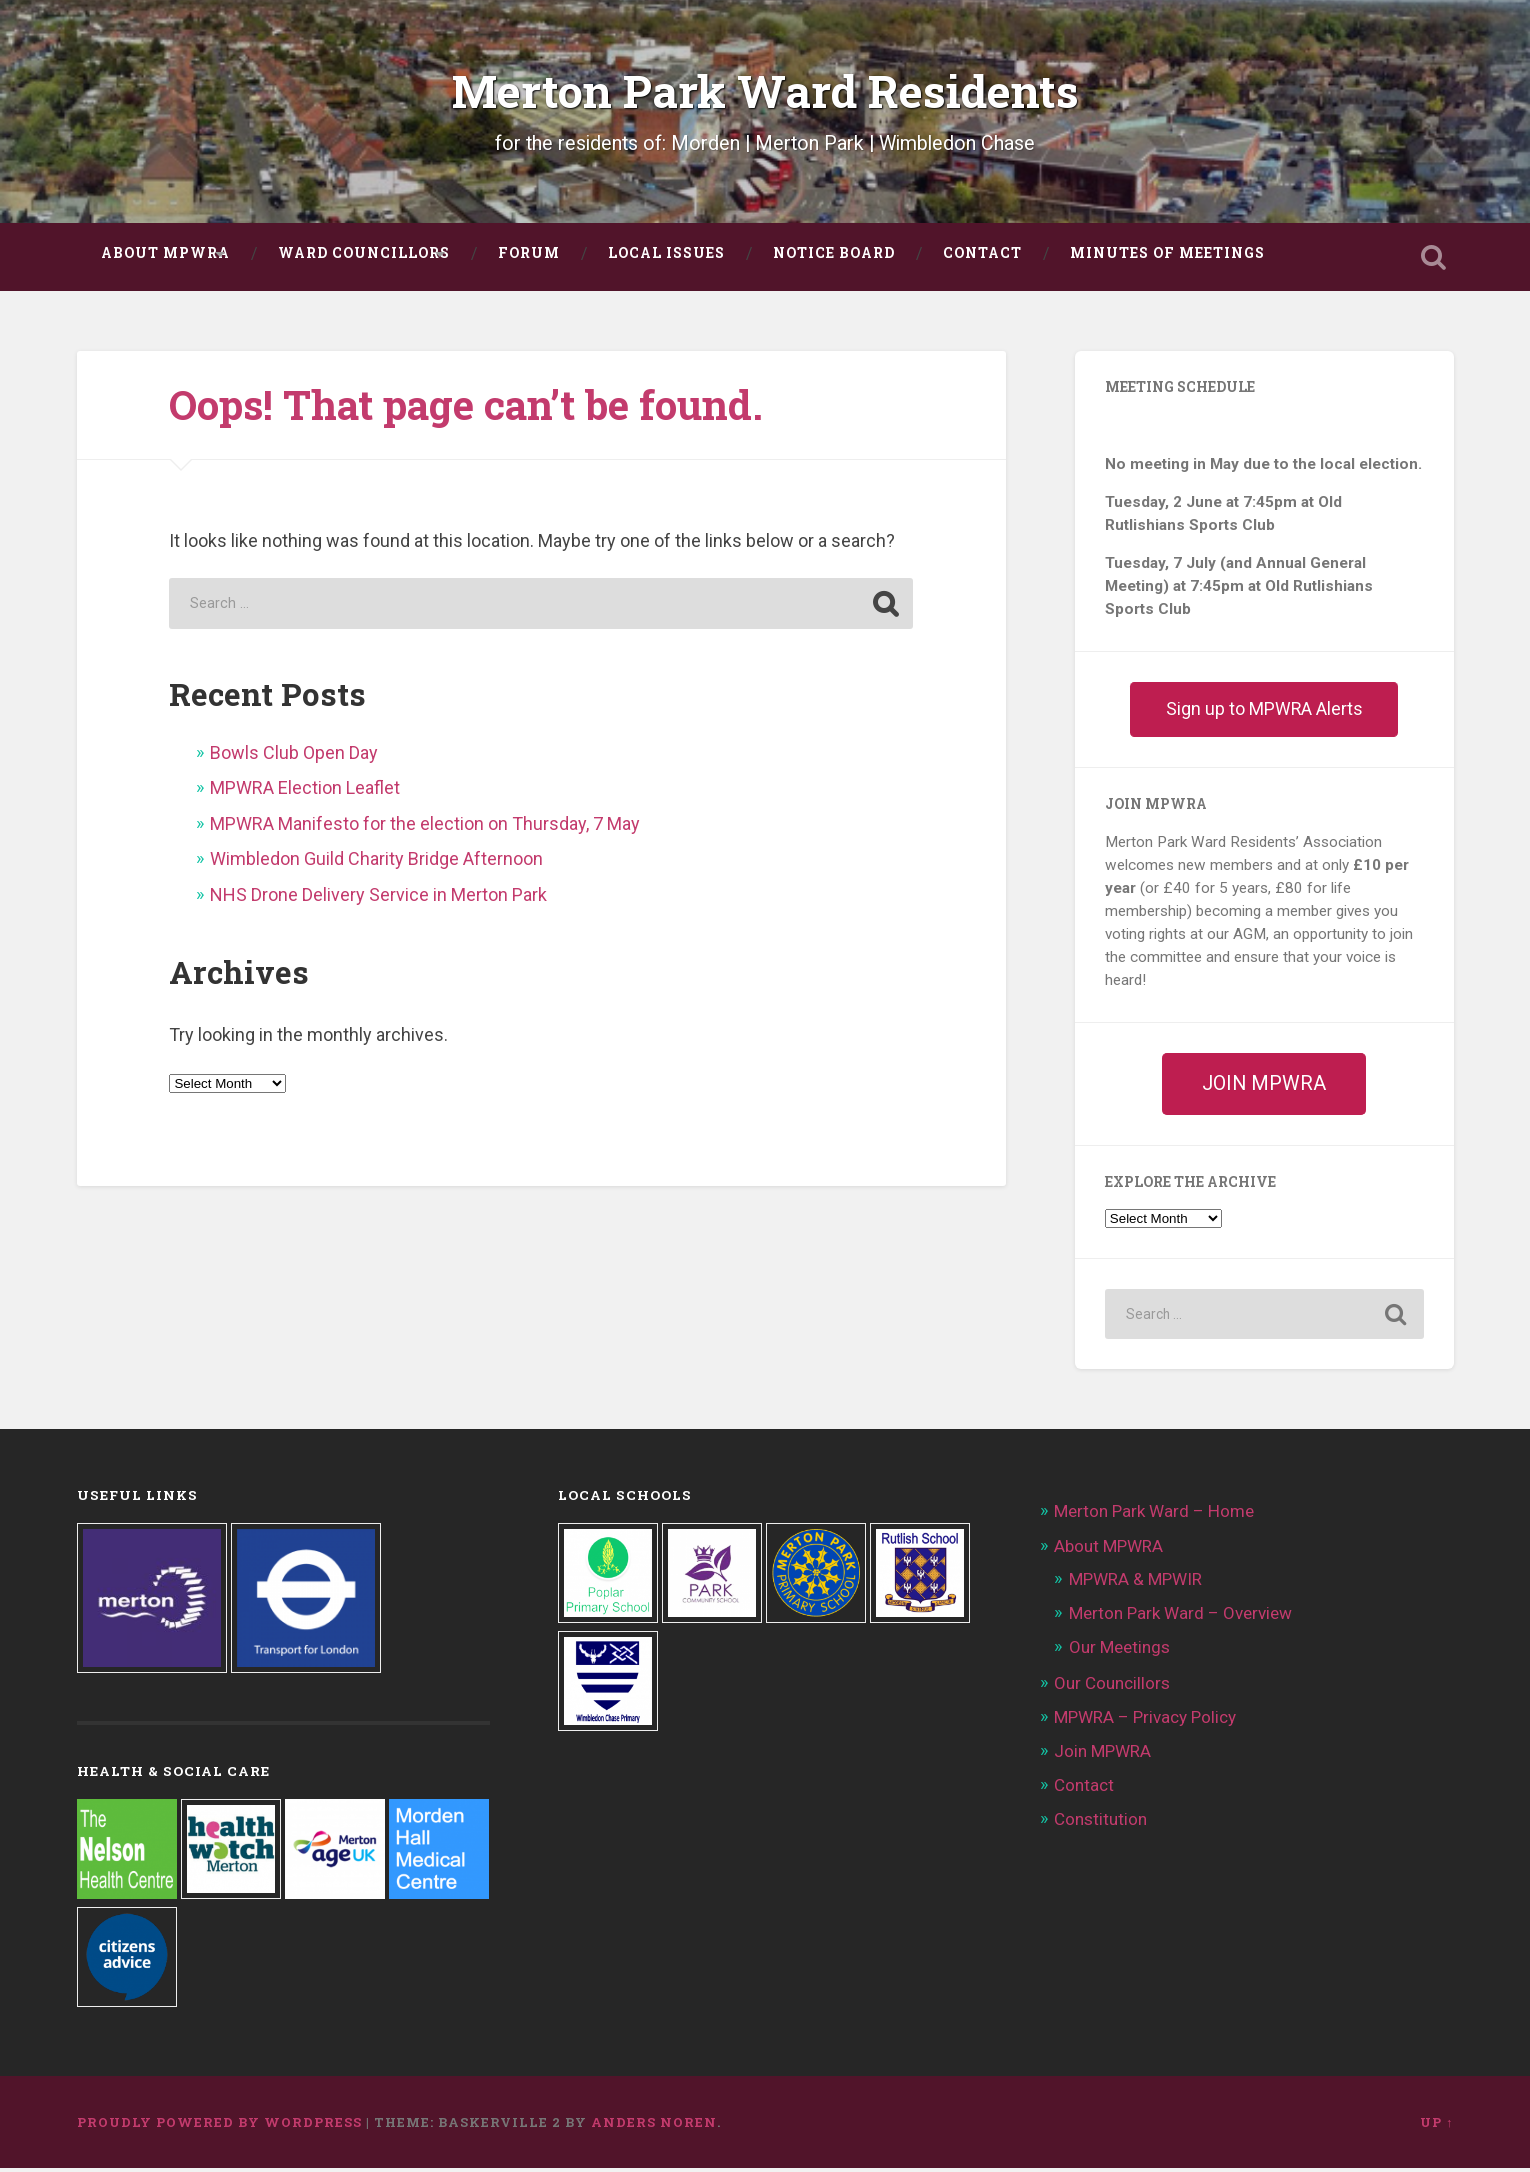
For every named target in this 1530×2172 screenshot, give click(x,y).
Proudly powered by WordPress (219, 2126)
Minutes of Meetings (1167, 257)
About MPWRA (165, 257)
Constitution (1100, 1823)
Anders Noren (654, 2126)
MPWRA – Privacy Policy (1145, 1721)
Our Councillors (1112, 1687)
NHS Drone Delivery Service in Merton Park (378, 898)
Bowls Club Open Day (294, 756)
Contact (982, 257)
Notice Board (834, 257)
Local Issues (666, 257)
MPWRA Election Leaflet (305, 792)
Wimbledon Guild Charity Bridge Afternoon (376, 862)
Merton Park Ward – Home (1154, 1515)
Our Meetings (1119, 1651)
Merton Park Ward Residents (765, 92)
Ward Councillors (364, 257)
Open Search (1434, 261)
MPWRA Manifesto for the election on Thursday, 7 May (425, 827)
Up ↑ (1436, 2126)
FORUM (529, 257)
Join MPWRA (1102, 1755)
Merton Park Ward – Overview (1180, 1617)
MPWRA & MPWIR (1135, 1583)
